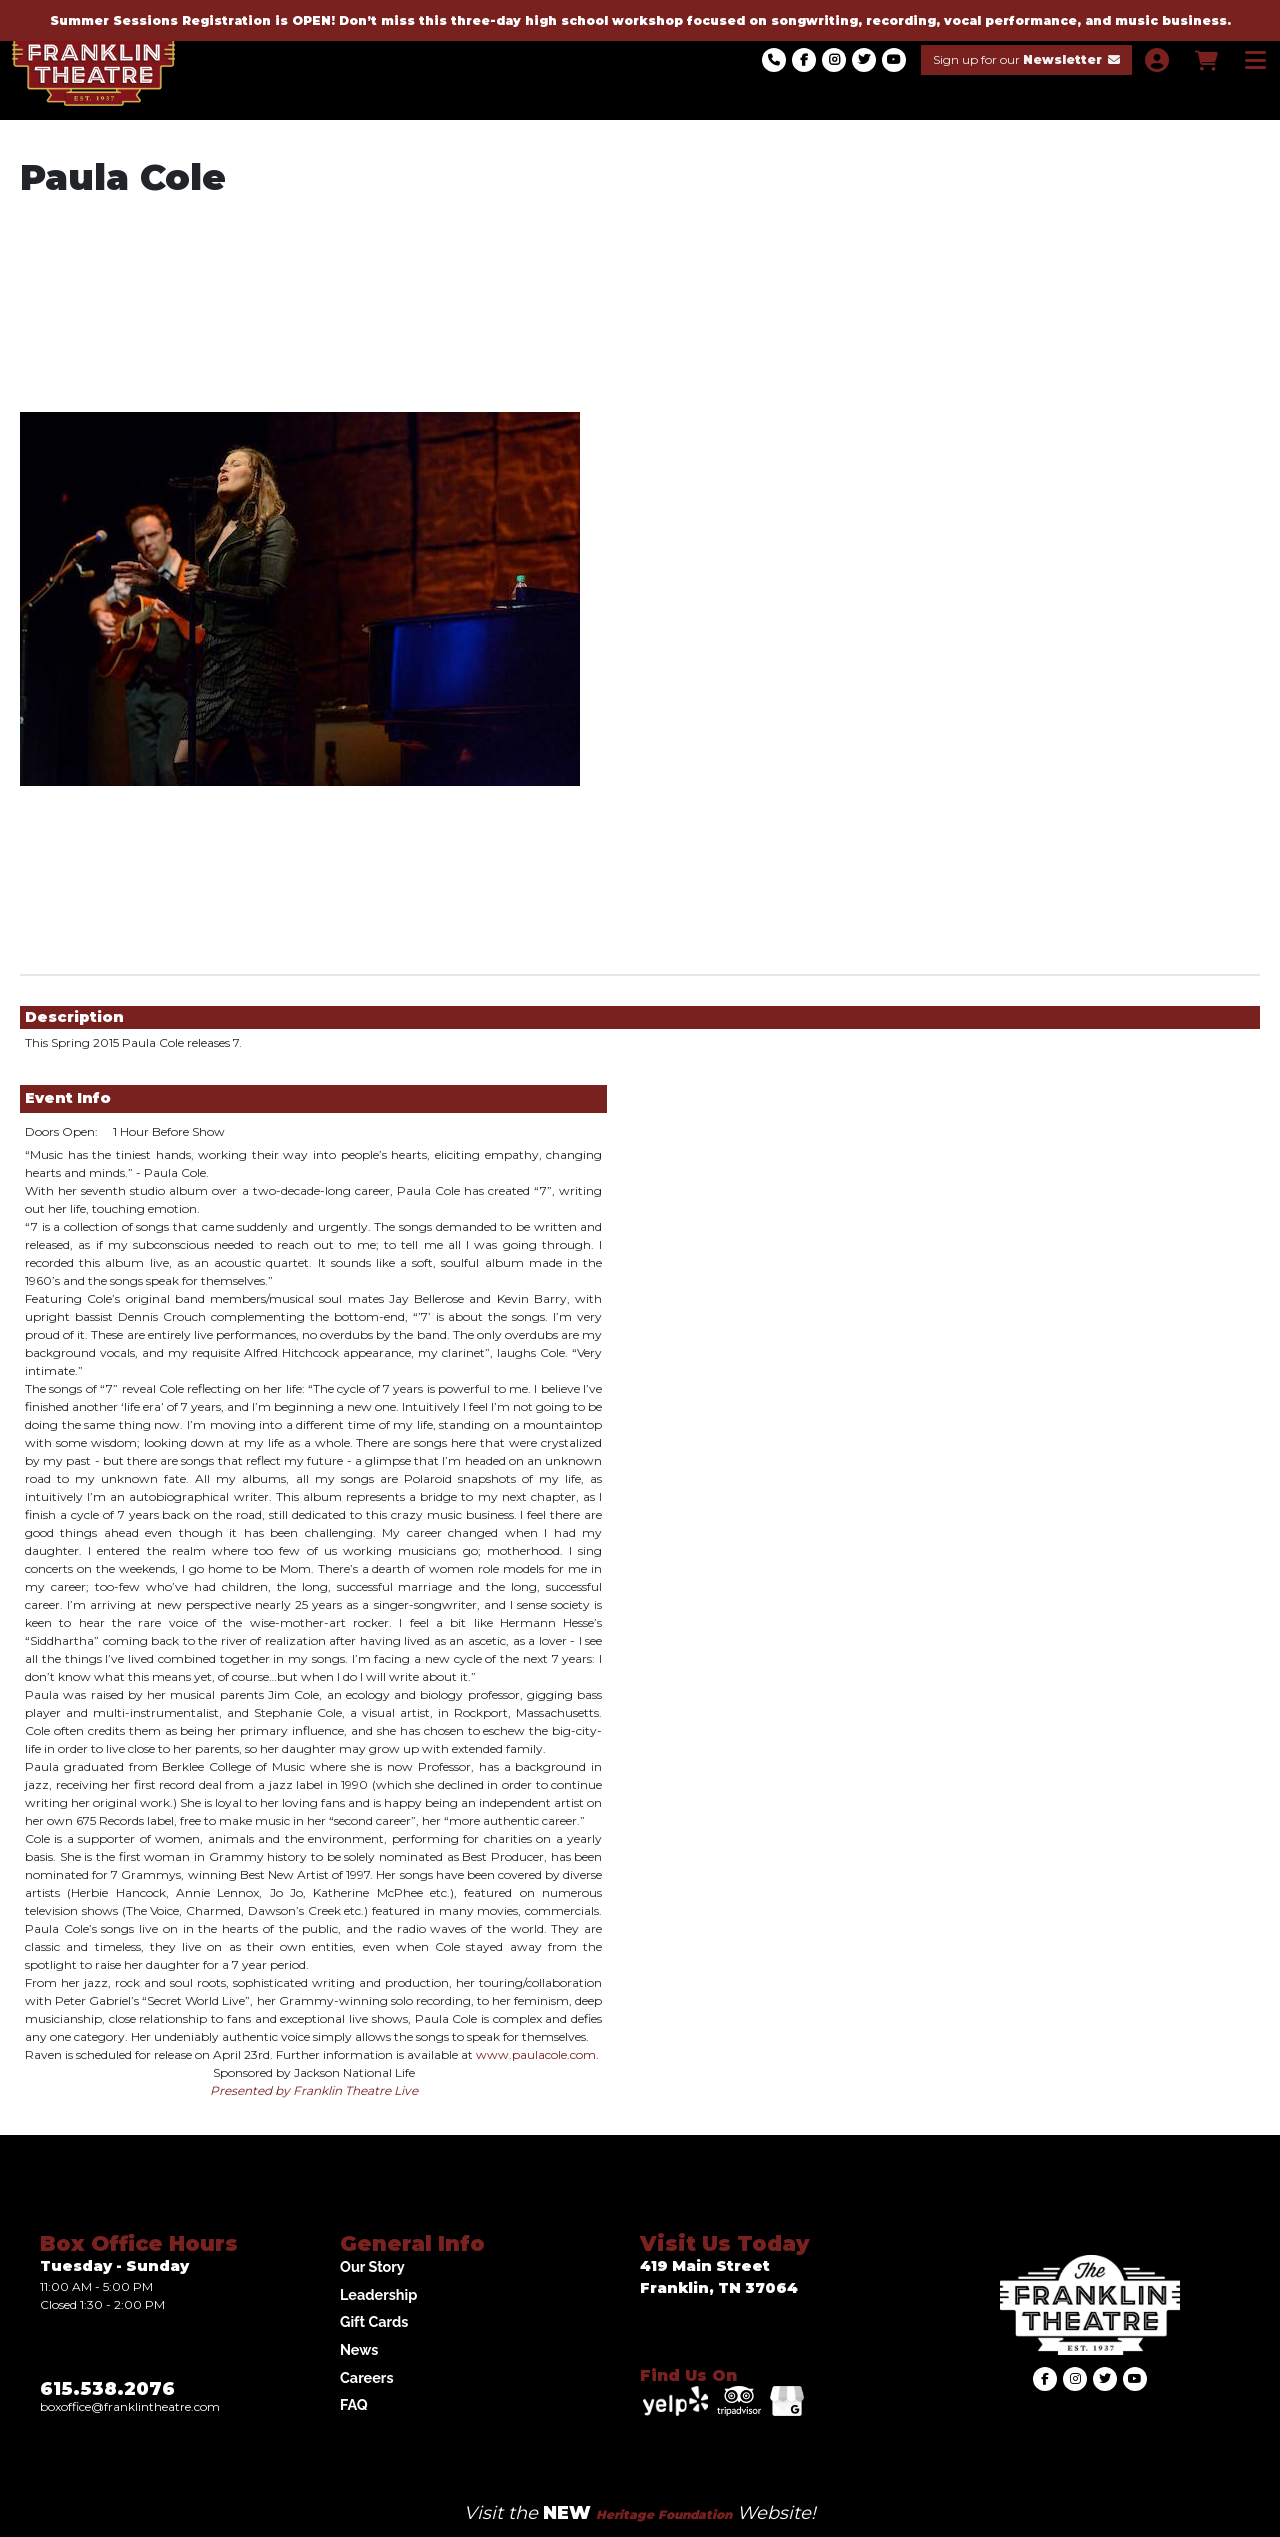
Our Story (372, 2266)
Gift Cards (374, 2321)
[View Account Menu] (1156, 60)
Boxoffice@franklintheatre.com (130, 2406)
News (359, 2349)
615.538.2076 (107, 2389)
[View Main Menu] (1255, 60)
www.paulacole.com (536, 2054)
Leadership (378, 2294)
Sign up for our (1026, 59)
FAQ (354, 2404)
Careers (367, 2377)
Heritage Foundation (664, 2514)
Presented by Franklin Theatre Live (314, 2090)
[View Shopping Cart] (1205, 60)
